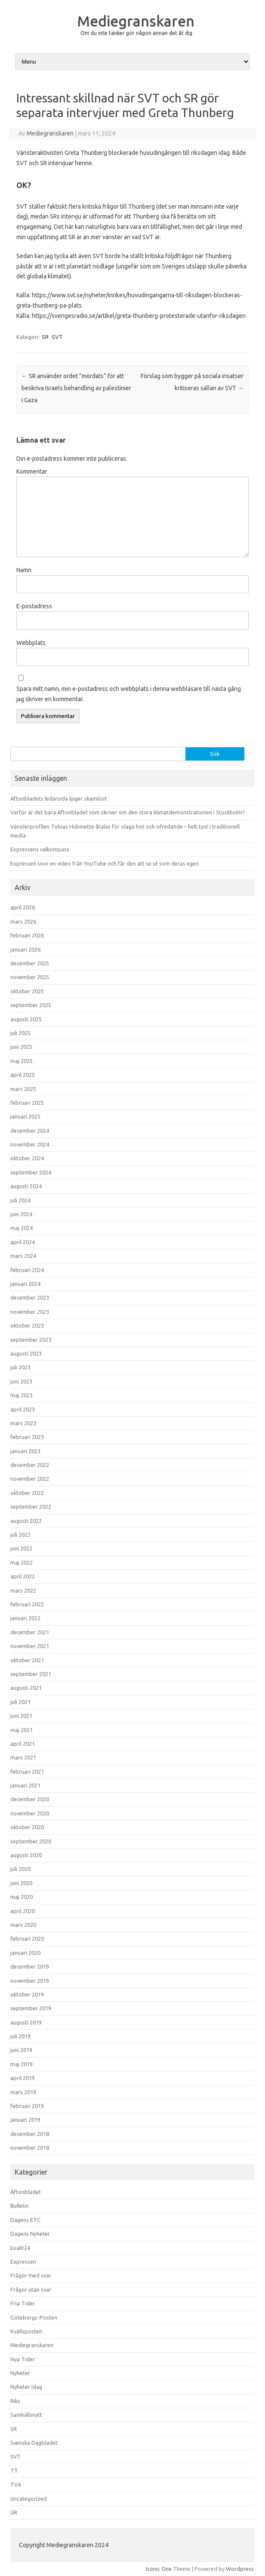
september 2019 (30, 2008)
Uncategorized (28, 2499)
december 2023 (29, 1297)
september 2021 (30, 1674)
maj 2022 (21, 1562)
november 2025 (29, 977)
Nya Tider (22, 2359)
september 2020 (30, 1841)
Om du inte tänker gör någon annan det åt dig (136, 33)
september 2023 (30, 1340)
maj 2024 (21, 1228)
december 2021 (29, 1632)
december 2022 (29, 1465)
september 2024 (30, 1172)
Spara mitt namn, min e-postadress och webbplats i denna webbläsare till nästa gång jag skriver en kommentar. (128, 694)
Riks (15, 2401)
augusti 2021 (26, 1688)
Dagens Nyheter (30, 2234)
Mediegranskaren (135, 20)
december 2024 (29, 1131)
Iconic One (159, 2569)
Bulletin (19, 2206)
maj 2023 (21, 1395)
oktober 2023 (27, 1325)
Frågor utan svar (30, 2289)
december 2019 (29, 1966)
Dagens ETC (25, 2220)
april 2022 (22, 1576)
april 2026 (22, 907)
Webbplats (31, 642)
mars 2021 (23, 1757)
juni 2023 (21, 1381)
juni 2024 (21, 1214)
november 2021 (29, 1646)
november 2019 (29, 1981)
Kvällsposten (26, 2331)
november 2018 (29, 2148)
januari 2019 (25, 2120)
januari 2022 (25, 1618)
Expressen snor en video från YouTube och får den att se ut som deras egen (104, 863)
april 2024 (22, 1242)
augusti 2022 (26, 1521)
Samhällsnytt (26, 2415)
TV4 (15, 2484)
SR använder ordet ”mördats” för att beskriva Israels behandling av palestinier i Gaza (76, 388)
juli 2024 (20, 1200)
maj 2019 (21, 2064)
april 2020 (22, 1911)
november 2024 (29, 1144)
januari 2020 (25, 1953)
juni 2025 (21, 1047)
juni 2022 (21, 1548)
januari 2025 (25, 1116)
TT (14, 2471)
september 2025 (30, 1005)
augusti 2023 (26, 1353)
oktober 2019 (27, 1994)
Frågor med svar (30, 2275)
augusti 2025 (26, 1019)
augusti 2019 (26, 2022)
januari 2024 (25, 1284)
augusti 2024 (26, 1186)
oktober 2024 (27, 1158)
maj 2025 (21, 1061)
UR (13, 2512)
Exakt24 (20, 2248)
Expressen (23, 2262)
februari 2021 (27, 1772)
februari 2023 (27, 1437)
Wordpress (240, 2569)
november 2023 (29, 1312)
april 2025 (22, 1075)
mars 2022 (23, 1590)
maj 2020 (21, 1897)
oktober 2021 (27, 1660)
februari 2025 (27, 1103)
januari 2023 (25, 1451)
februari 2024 (27, 1270)
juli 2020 (20, 1869)
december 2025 (29, 963)
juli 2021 (20, 1702)
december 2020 (29, 1799)
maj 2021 (21, 1730)
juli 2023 (20, 1367)
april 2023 (22, 1409)
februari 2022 (27, 1604)
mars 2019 (23, 2092)
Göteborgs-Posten (33, 2317)
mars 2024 (23, 1256)
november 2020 (29, 1813)
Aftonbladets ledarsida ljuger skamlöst (58, 798)
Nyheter (20, 2373)
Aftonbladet (25, 2192)
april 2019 (22, 2078)
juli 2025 (20, 1033)
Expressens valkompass (39, 849)
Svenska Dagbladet (34, 2443)
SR (45, 337)
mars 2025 (23, 1089)
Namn (23, 570)
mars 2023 (23, 1423)
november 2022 (29, 1479)
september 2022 (30, 1507)
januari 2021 (25, 1785)
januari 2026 (25, 949)
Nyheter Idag (26, 2387)
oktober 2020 (27, 1827)
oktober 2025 (27, 991)
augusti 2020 (26, 1855)
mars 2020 (23, 1925)
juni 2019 (21, 2050)
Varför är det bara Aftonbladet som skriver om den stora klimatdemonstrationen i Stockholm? (127, 812)
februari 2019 (27, 2106)
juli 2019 (20, 2036)
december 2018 (29, 2134)
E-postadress (34, 606)
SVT (57, 337)
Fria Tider (22, 2303)
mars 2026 (23, 921)
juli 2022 (20, 1534)
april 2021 (22, 1744)
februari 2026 (27, 935)
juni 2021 (21, 1716)
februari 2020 (27, 1938)
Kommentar (31, 471)
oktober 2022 (27, 1493)
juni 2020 (21, 1883)
